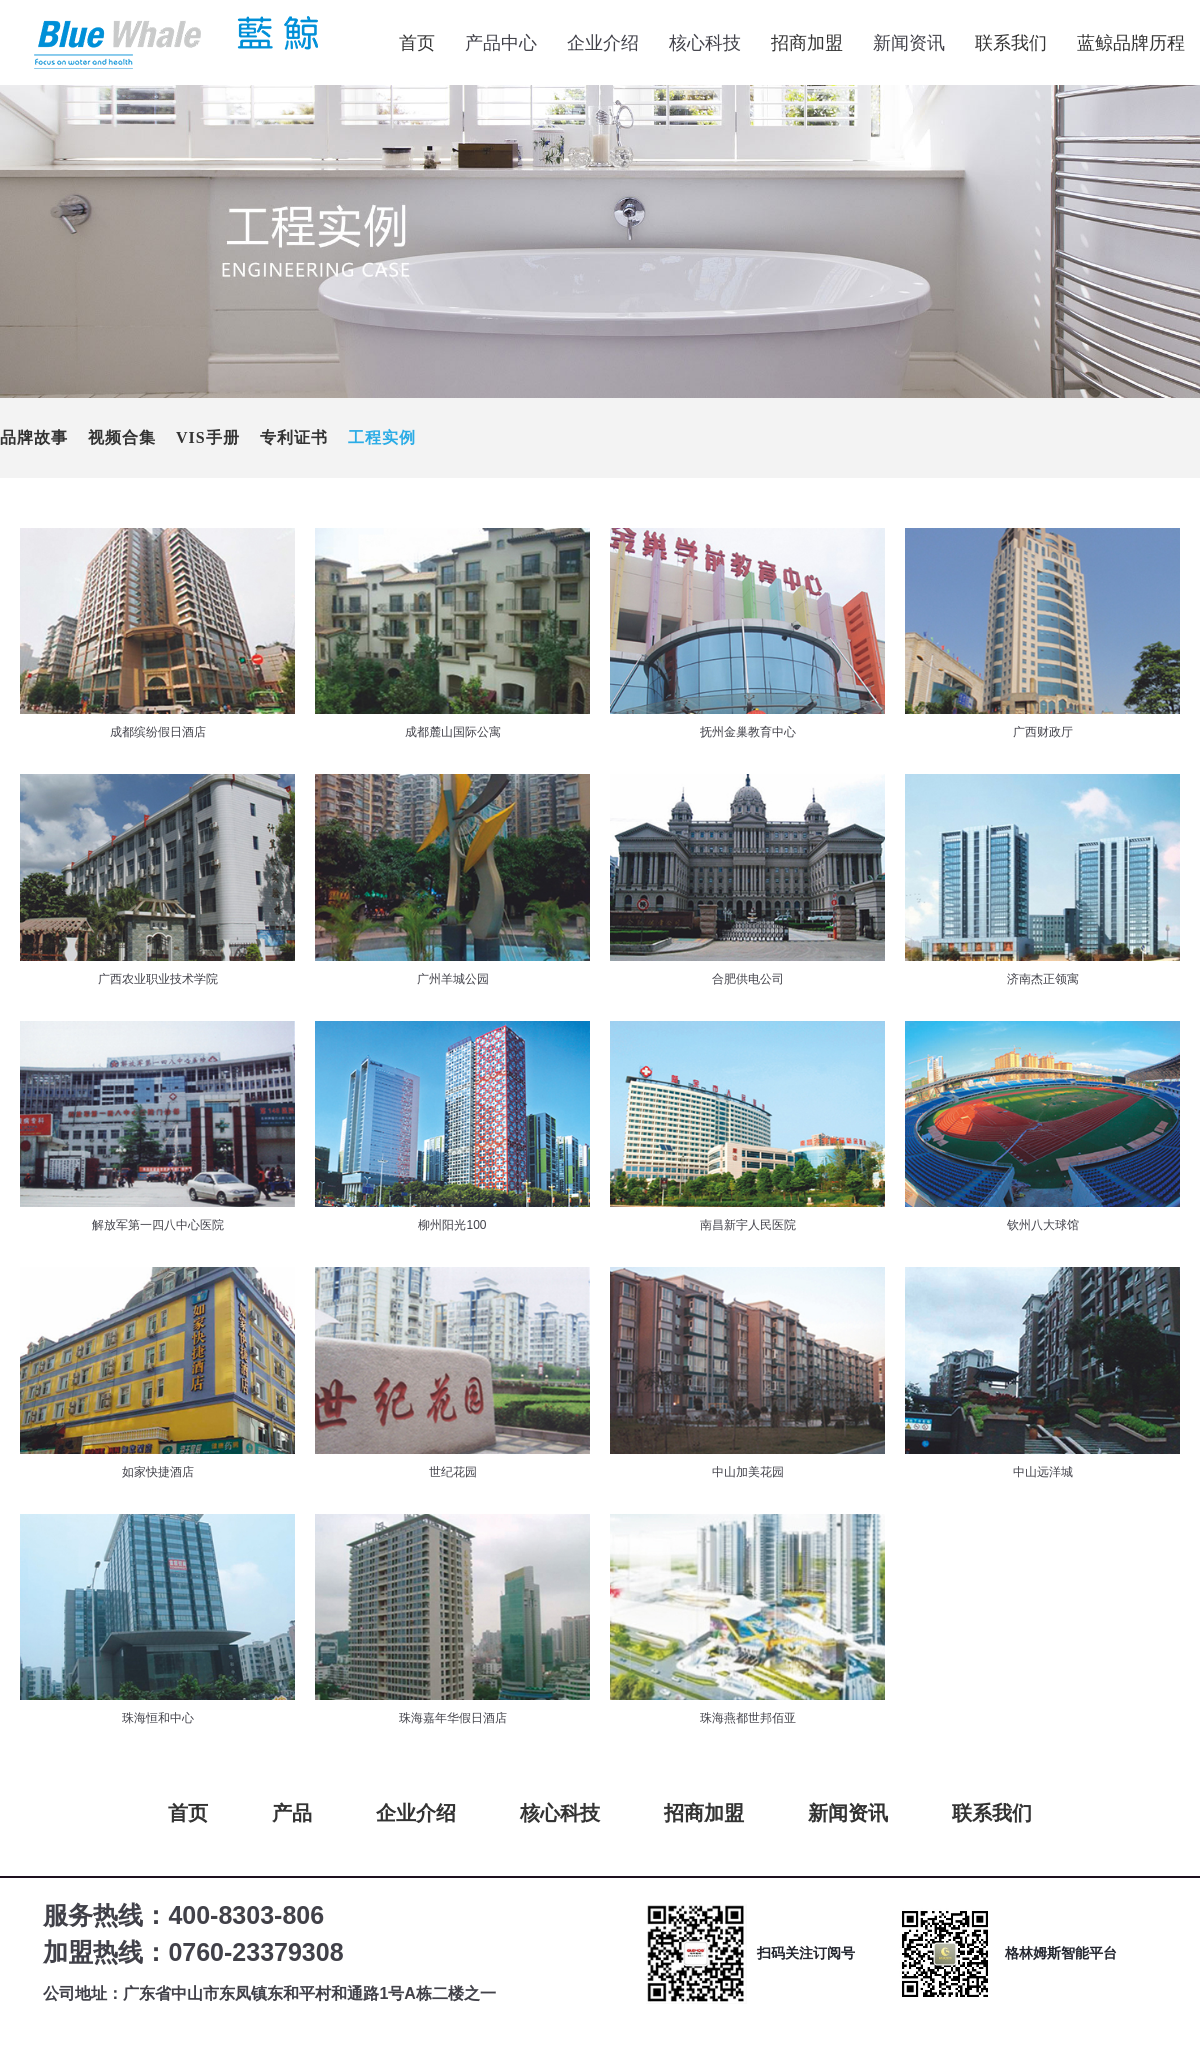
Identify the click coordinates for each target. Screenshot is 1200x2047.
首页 (417, 43)
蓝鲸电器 (170, 43)
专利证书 (294, 437)
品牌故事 (34, 437)
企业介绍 (416, 1813)
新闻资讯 (848, 1813)
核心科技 (560, 1813)
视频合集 (122, 437)
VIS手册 (208, 437)
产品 (292, 1813)
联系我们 (1011, 43)
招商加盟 (807, 43)
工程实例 (382, 437)
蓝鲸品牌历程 (1131, 43)
